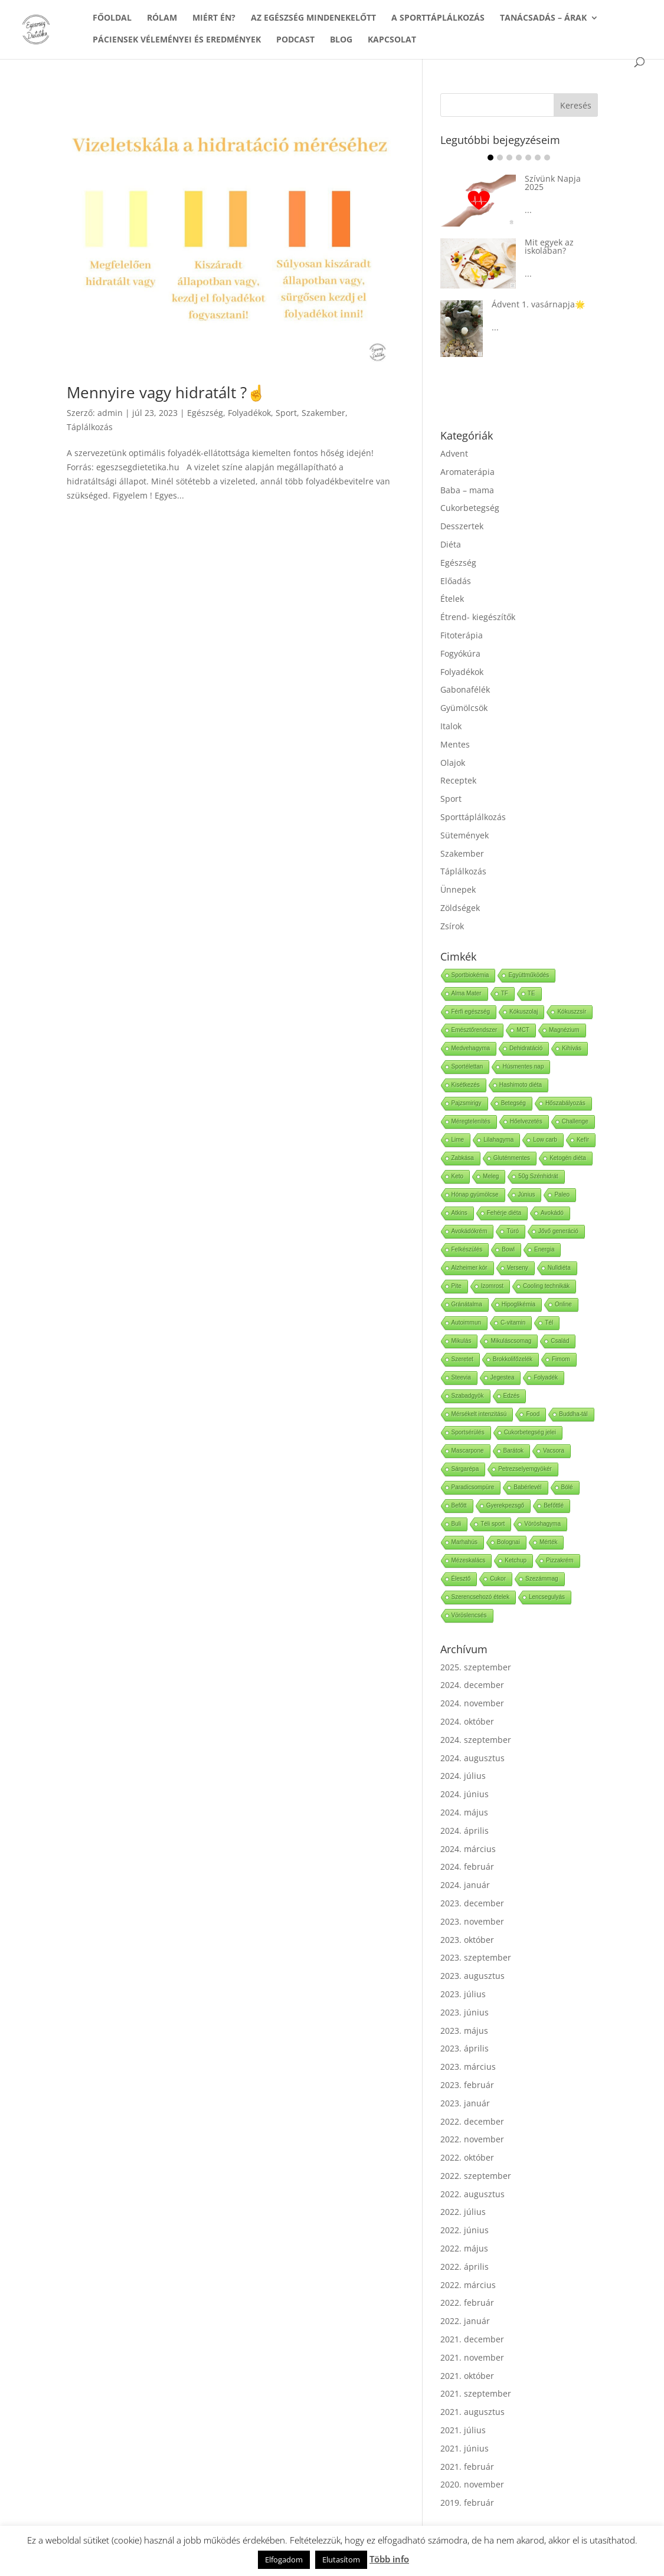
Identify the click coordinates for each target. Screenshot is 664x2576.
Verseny (517, 1267)
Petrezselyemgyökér (525, 1469)
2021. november (472, 2357)
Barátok (513, 1450)
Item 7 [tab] (547, 157)
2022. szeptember (475, 2175)
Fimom (561, 1359)
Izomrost (492, 1286)
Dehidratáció (525, 1048)
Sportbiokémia (470, 975)
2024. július (463, 1775)
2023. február (467, 2084)
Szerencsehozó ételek (480, 1597)
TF (504, 993)
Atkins (459, 1213)
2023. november (472, 1921)
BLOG (341, 40)
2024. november (472, 1703)
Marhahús (464, 1542)
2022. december (472, 2121)
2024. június (464, 1794)
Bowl (508, 1249)
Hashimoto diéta (520, 1084)
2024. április (464, 1830)
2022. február (467, 2302)
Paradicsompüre (473, 1487)
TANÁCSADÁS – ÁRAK (543, 18)
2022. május (464, 2248)
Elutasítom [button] (341, 2559)
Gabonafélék (465, 689)
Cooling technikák (546, 1286)
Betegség (513, 1103)
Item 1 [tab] (490, 157)
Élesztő (461, 1578)
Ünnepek (458, 889)
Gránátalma (467, 1304)
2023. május (464, 2030)
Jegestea (502, 1377)
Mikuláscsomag (510, 1341)
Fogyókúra (460, 653)
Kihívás (571, 1048)
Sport (286, 412)
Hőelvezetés (526, 1121)
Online (563, 1304)
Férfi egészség (471, 1011)
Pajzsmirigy (467, 1103)
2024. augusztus (472, 1758)
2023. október (467, 1939)
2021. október (467, 2375)
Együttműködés (528, 975)
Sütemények (464, 835)
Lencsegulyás (547, 1597)
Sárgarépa (465, 1469)
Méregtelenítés (471, 1121)
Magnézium (564, 1030)
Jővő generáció (558, 1231)
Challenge (575, 1121)
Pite (457, 1286)
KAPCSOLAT (392, 40)
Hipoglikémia (518, 1304)
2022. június (464, 2230)
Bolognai (508, 1542)
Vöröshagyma (542, 1523)
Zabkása (463, 1158)
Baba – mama (467, 490)
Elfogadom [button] (284, 2559)
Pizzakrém (560, 1560)
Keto (458, 1176)
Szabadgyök (468, 1395)
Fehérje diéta (504, 1213)
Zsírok (452, 926)
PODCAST (295, 40)
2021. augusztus (472, 2411)
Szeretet (462, 1359)
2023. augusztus (472, 1975)
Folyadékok (249, 412)
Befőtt (459, 1505)
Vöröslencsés (469, 1615)
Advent (454, 453)
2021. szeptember (475, 2393)
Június (526, 1194)
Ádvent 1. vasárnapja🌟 (538, 304)
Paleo (562, 1194)
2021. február (467, 2466)
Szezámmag (541, 1578)
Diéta (450, 544)
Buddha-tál (573, 1414)
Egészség (205, 412)
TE (531, 993)
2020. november (472, 2484)
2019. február (467, 2502)
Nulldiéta (559, 1267)
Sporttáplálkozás (473, 816)
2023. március (468, 2066)
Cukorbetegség (469, 507)
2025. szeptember (475, 1667)
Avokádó (552, 1213)
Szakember (323, 412)
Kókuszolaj (523, 1011)
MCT (522, 1030)
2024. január (465, 1884)
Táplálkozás (90, 426)
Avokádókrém (470, 1231)
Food (532, 1414)
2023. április (464, 2048)
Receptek (458, 780)
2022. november (472, 2139)
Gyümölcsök (464, 707)
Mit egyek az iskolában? (549, 246)
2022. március (468, 2284)
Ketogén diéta (567, 1158)
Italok (451, 726)
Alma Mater (467, 993)
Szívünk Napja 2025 (553, 182)
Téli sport (492, 1523)
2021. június (464, 2448)
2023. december (472, 1903)
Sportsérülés (468, 1432)
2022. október (467, 2157)
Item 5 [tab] (528, 157)
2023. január (465, 2103)
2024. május (464, 1812)
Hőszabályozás (565, 1103)
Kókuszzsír (571, 1011)
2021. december (472, 2339)
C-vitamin (513, 1322)
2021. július (463, 2430)
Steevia (461, 1377)
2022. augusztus (472, 2194)
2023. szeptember (475, 1957)
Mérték (548, 1542)
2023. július (463, 1994)
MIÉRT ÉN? (213, 18)
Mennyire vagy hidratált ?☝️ (166, 392)
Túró (512, 1231)
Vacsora (553, 1450)
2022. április (464, 2266)
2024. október (467, 1721)
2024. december (472, 1684)
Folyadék (546, 1377)
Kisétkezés (466, 1084)
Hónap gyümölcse (475, 1194)
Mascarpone (468, 1450)
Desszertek (461, 526)
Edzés (511, 1395)
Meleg (491, 1176)
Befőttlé (554, 1505)
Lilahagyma (498, 1139)
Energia (544, 1249)
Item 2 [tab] (500, 157)
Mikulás (462, 1341)
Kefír (583, 1139)
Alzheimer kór (470, 1267)
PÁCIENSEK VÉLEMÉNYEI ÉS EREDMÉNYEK (177, 40)
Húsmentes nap (523, 1066)
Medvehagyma (471, 1048)
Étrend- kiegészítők (477, 616)
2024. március (468, 1848)
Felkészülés (467, 1249)
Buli (457, 1523)
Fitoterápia (461, 635)
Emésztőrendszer (475, 1030)
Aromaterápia (467, 471)
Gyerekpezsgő (505, 1505)
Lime (458, 1139)
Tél (549, 1322)
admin (110, 412)
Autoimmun (467, 1322)
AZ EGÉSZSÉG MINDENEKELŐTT (313, 18)
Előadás (455, 580)
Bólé (567, 1487)
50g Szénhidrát (538, 1176)
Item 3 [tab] (509, 157)
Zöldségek (460, 907)
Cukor (498, 1578)
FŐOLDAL (112, 18)
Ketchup (515, 1560)
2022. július (463, 2211)
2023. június (464, 2012)
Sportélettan (467, 1066)
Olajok (452, 762)
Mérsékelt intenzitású (479, 1414)
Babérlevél (527, 1487)
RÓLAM (162, 18)
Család (560, 1341)
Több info (389, 2559)
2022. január (465, 2320)
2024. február (467, 1866)
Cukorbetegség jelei (530, 1432)
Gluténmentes (511, 1158)
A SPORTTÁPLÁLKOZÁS (438, 18)
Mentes (455, 744)
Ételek (452, 598)
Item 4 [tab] (519, 157)
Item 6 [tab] (538, 157)
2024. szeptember (475, 1739)
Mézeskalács (469, 1560)
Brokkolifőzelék (512, 1359)
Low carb (545, 1139)
